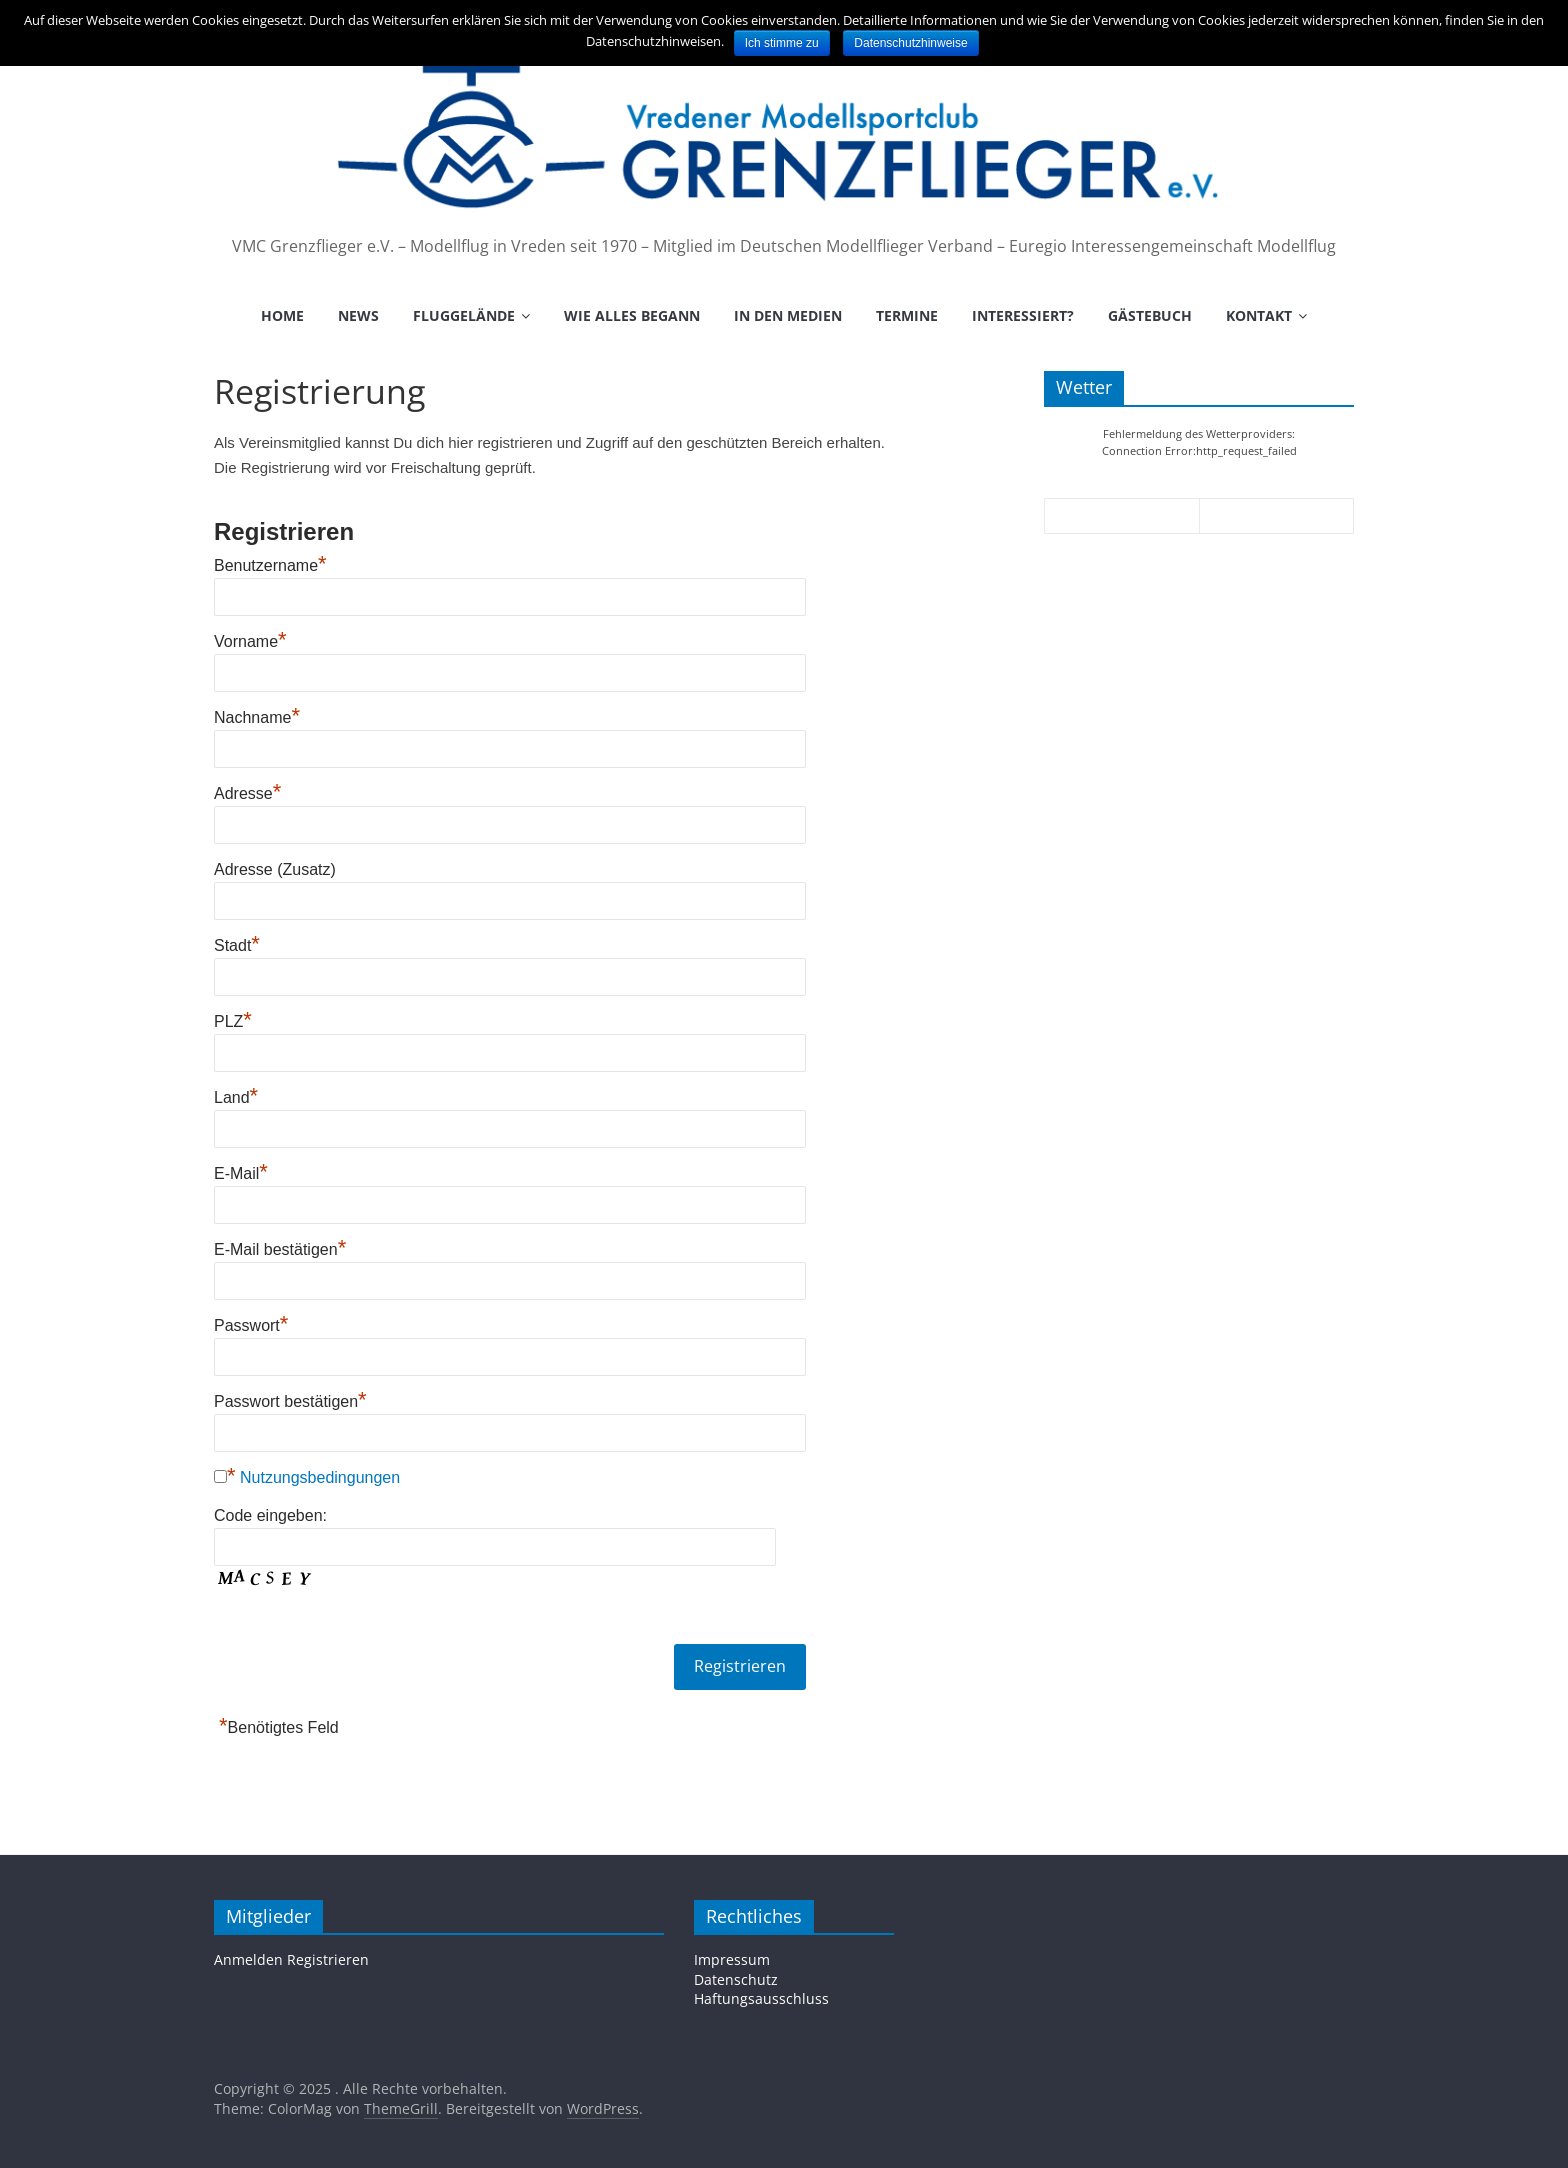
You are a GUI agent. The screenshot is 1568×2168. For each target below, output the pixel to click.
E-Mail (241, 1173)
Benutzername (270, 565)
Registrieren (328, 1959)
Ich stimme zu (782, 43)
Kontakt (1259, 315)
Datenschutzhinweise (910, 43)
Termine (907, 315)
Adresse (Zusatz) (275, 869)
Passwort (251, 1325)
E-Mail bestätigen (280, 1249)
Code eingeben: (270, 1515)
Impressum (732, 1959)
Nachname (257, 717)
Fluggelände (464, 315)
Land (236, 1097)
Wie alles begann (632, 315)
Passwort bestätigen (290, 1401)
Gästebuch (1150, 315)
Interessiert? (1023, 315)
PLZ (233, 1021)
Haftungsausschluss (761, 1998)
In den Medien (788, 315)
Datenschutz (736, 1979)
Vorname (250, 641)
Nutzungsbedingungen (320, 1477)
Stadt (237, 945)
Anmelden (248, 1959)
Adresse (247, 793)
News (358, 315)
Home (282, 315)
